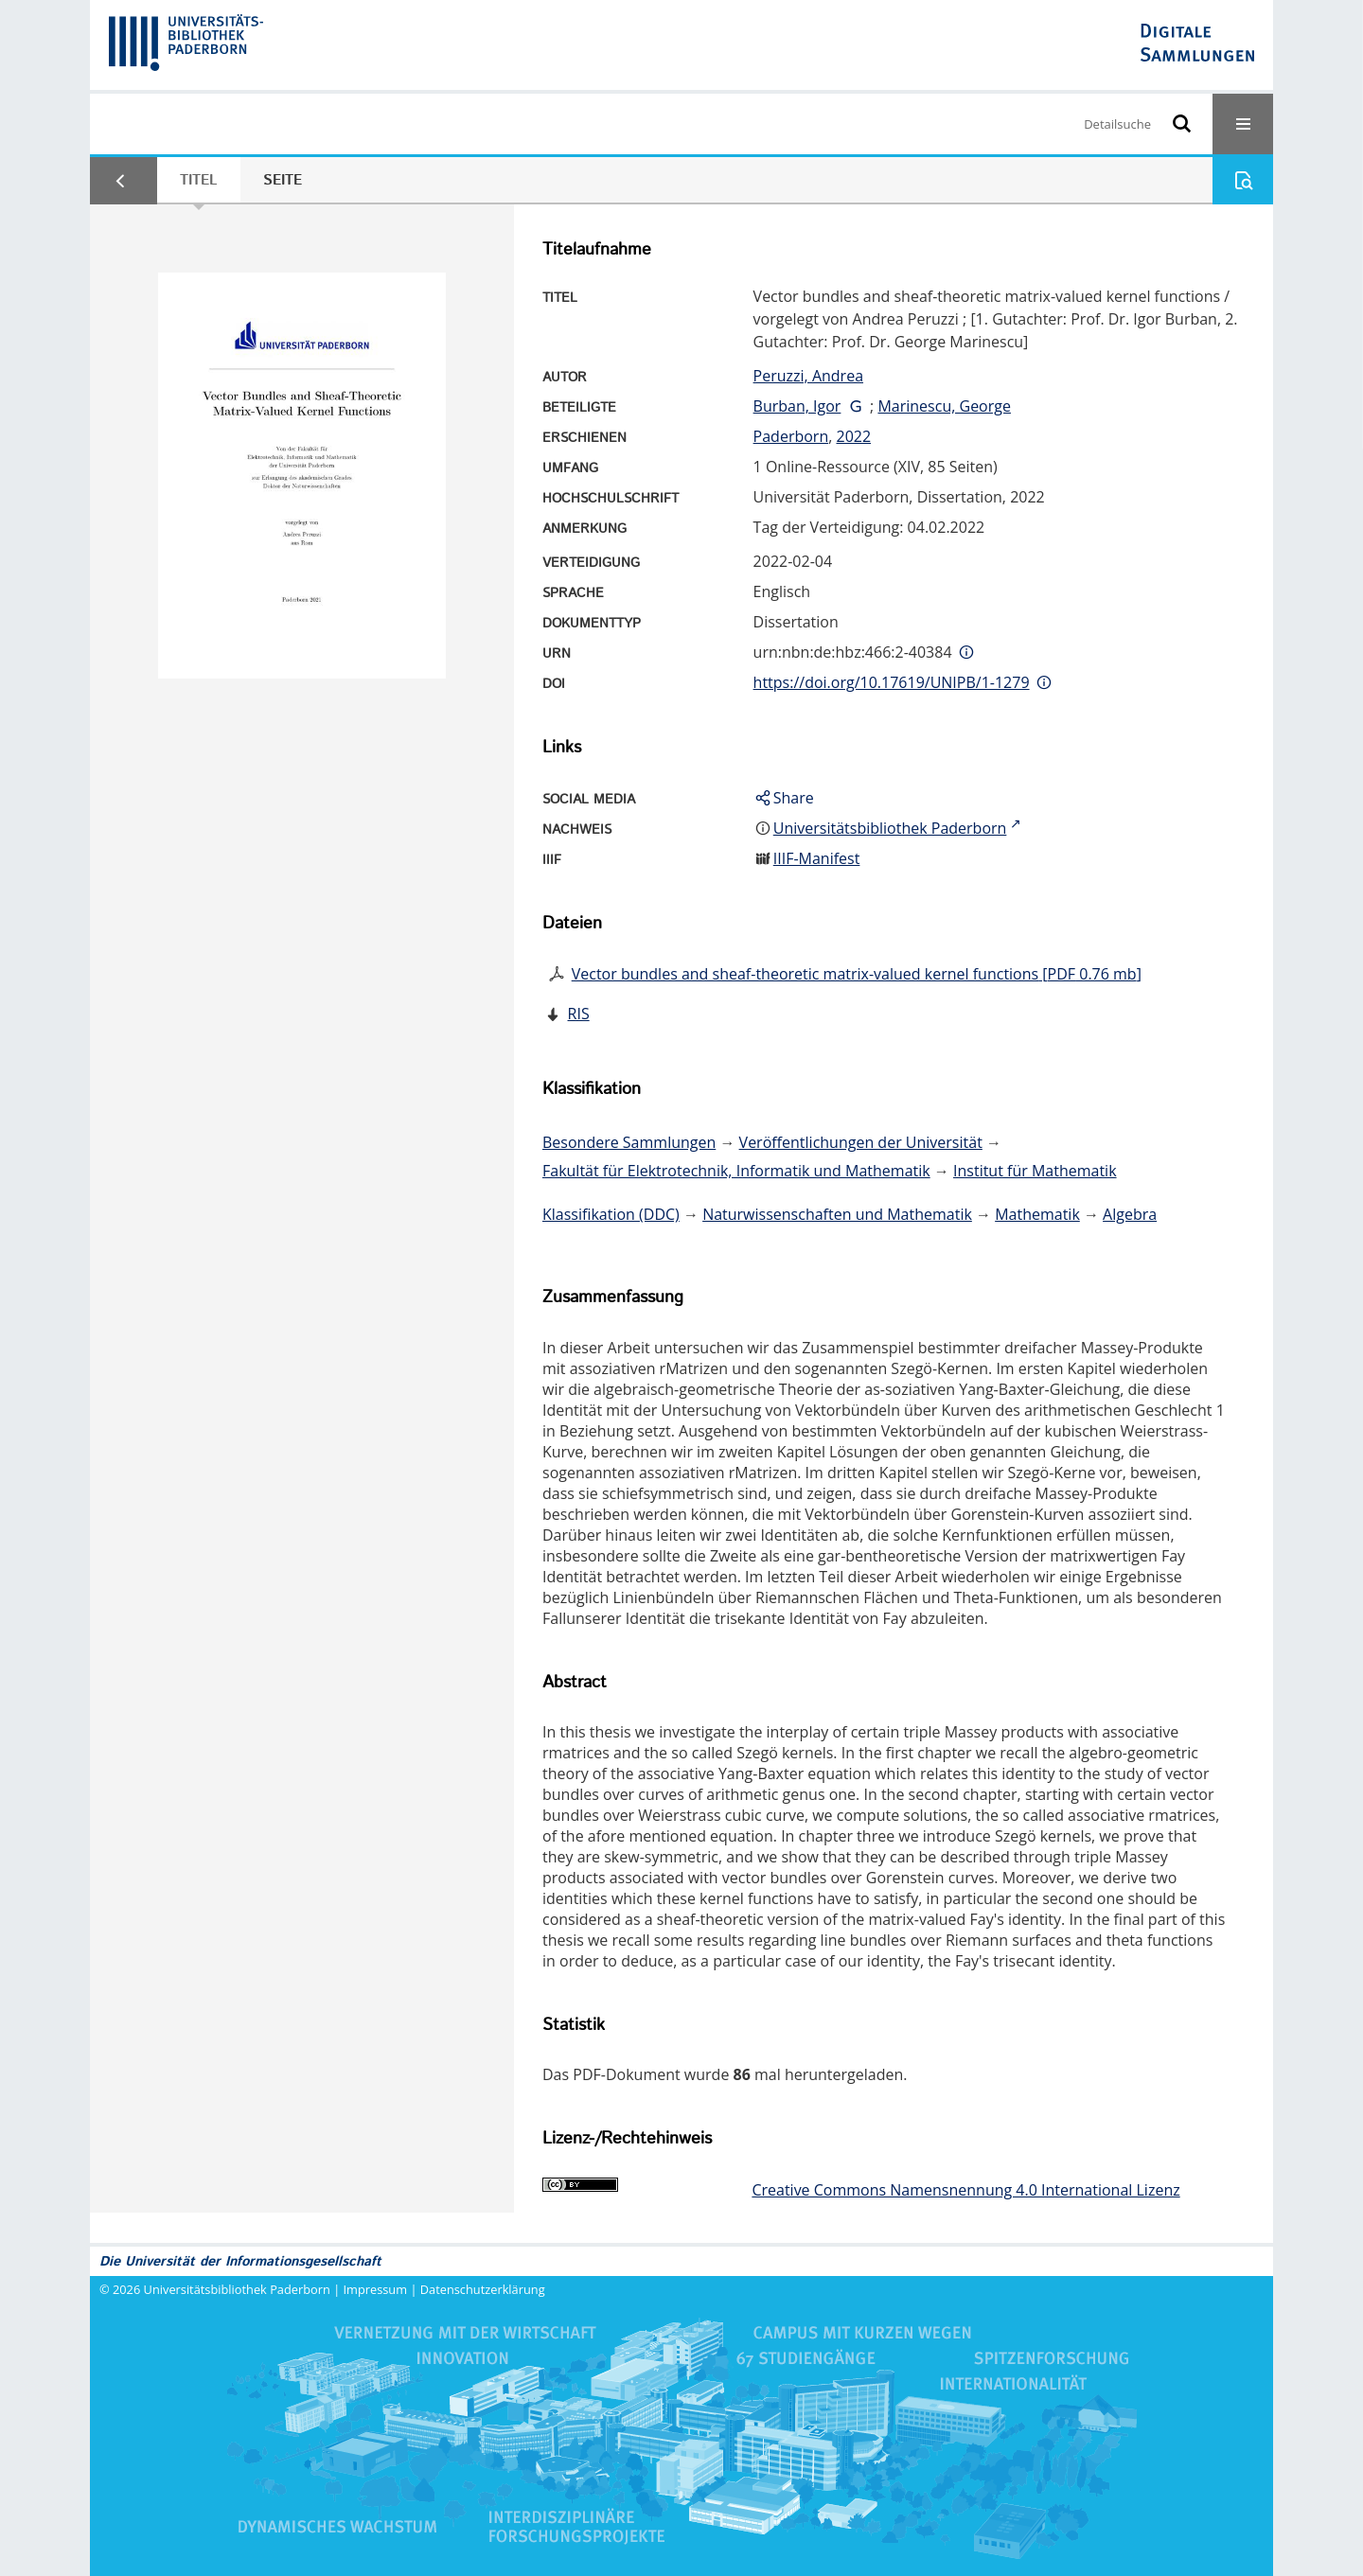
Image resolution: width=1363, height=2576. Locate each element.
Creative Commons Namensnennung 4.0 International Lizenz (965, 2189)
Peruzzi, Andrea (808, 375)
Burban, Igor (797, 406)
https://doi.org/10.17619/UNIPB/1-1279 (891, 682)
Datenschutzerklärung (482, 2289)
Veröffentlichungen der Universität (860, 1142)
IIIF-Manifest (816, 858)
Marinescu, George (944, 406)
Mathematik (1037, 1214)
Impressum (376, 2289)
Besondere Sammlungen (629, 1142)
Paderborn (791, 436)
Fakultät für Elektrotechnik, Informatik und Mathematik (736, 1170)
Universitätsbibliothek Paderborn (237, 2289)
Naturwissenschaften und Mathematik (837, 1214)
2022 (853, 436)
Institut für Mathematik (1035, 1170)
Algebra (1130, 1214)
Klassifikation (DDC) (611, 1214)
